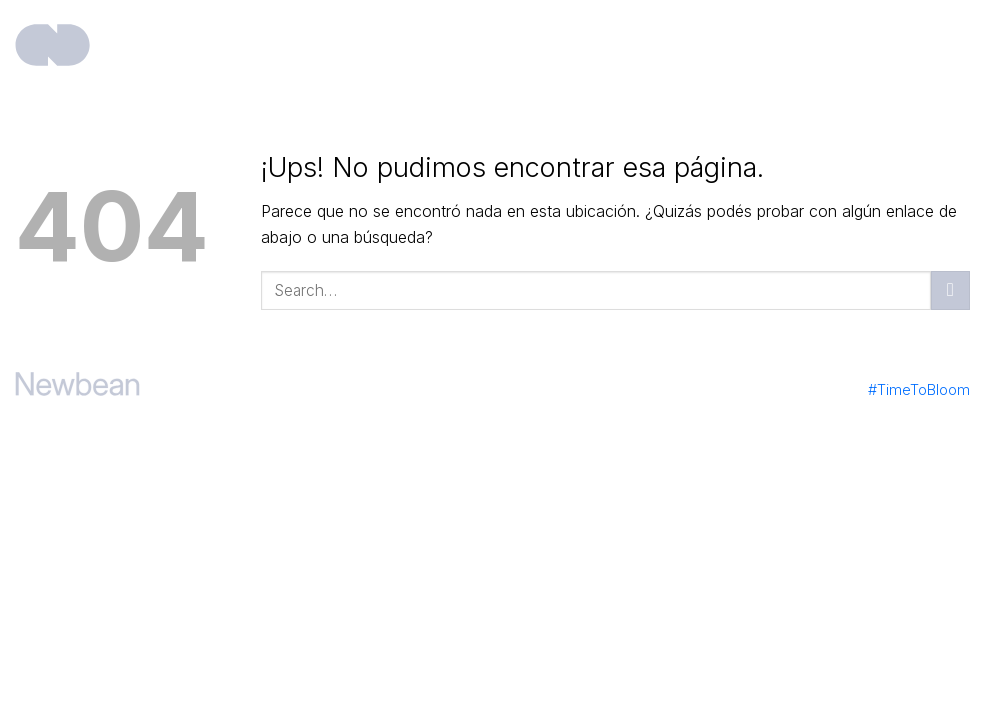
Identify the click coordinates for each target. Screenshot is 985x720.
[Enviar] (950, 290)
